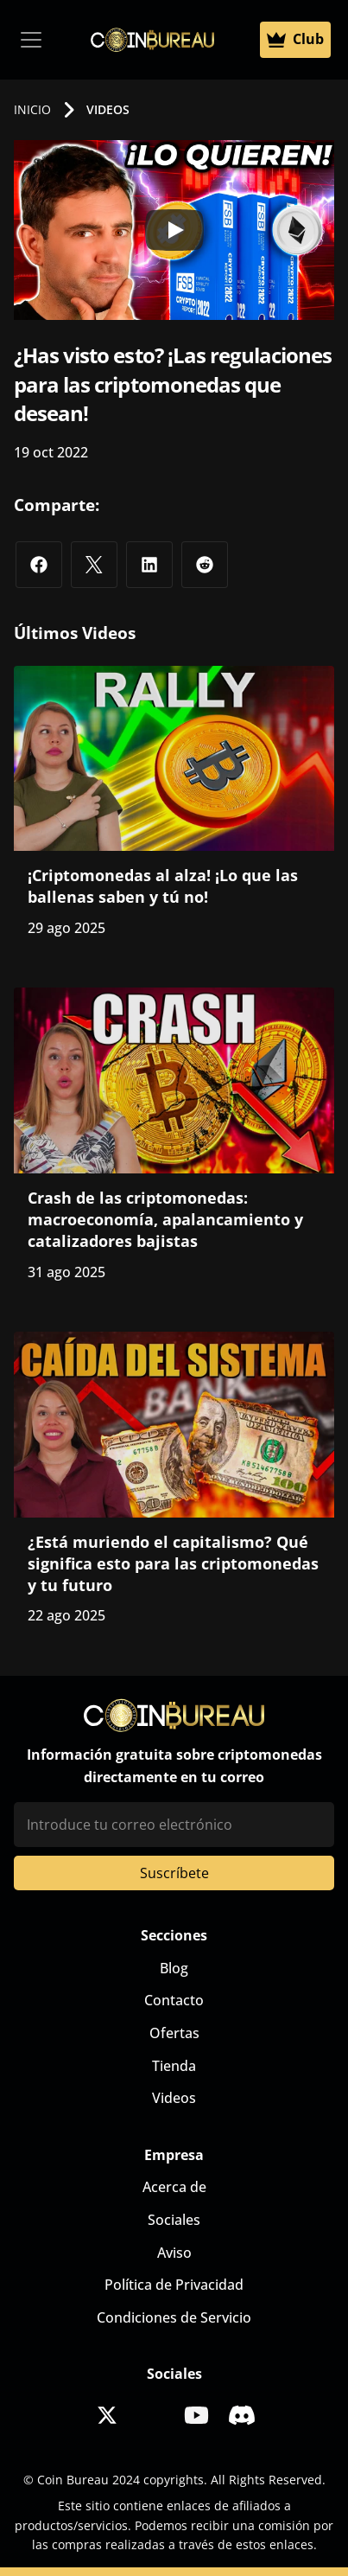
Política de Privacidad (174, 2284)
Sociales (174, 2219)
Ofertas (174, 2032)
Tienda (174, 2065)
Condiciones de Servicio (174, 2317)
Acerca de (174, 2186)
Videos (174, 2097)
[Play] (174, 230)
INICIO (32, 109)
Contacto (174, 2000)
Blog (174, 1968)
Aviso (174, 2252)
